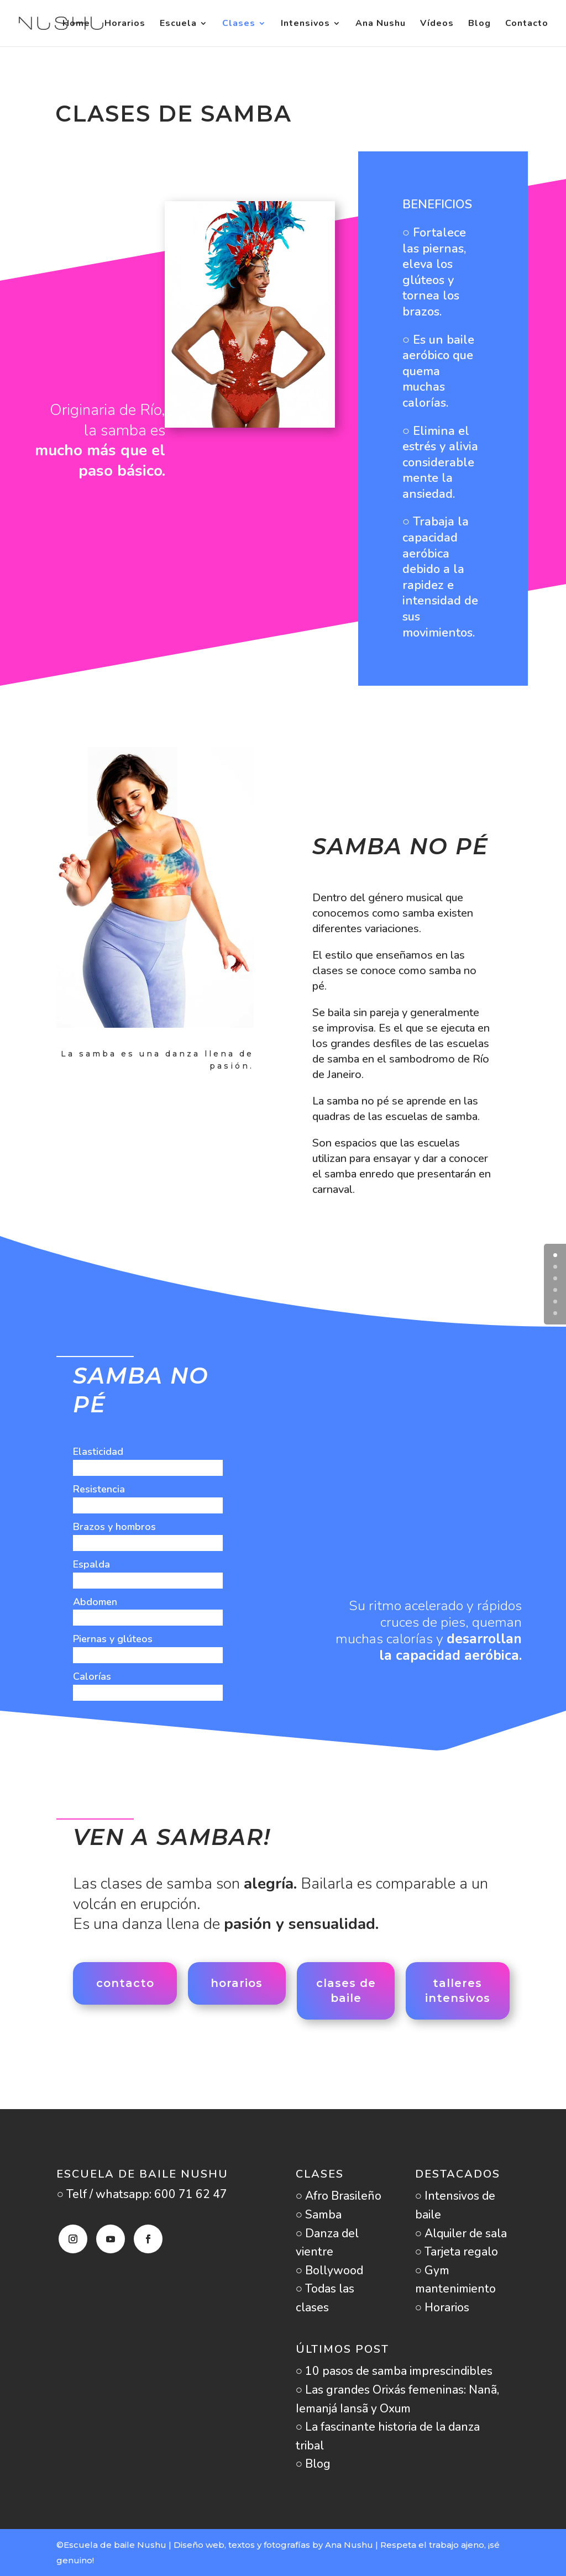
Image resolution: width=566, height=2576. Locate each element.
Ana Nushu (380, 24)
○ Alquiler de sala (461, 2233)
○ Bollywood (330, 2270)
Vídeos (437, 24)
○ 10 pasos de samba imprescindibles (394, 2371)
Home (76, 24)
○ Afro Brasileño (339, 2196)
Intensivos (305, 24)
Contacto (526, 24)
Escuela (178, 24)
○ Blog (313, 2464)
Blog (479, 24)
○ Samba (319, 2214)
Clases (238, 24)
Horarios (124, 24)
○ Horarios (442, 2307)
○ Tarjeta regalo (457, 2251)
